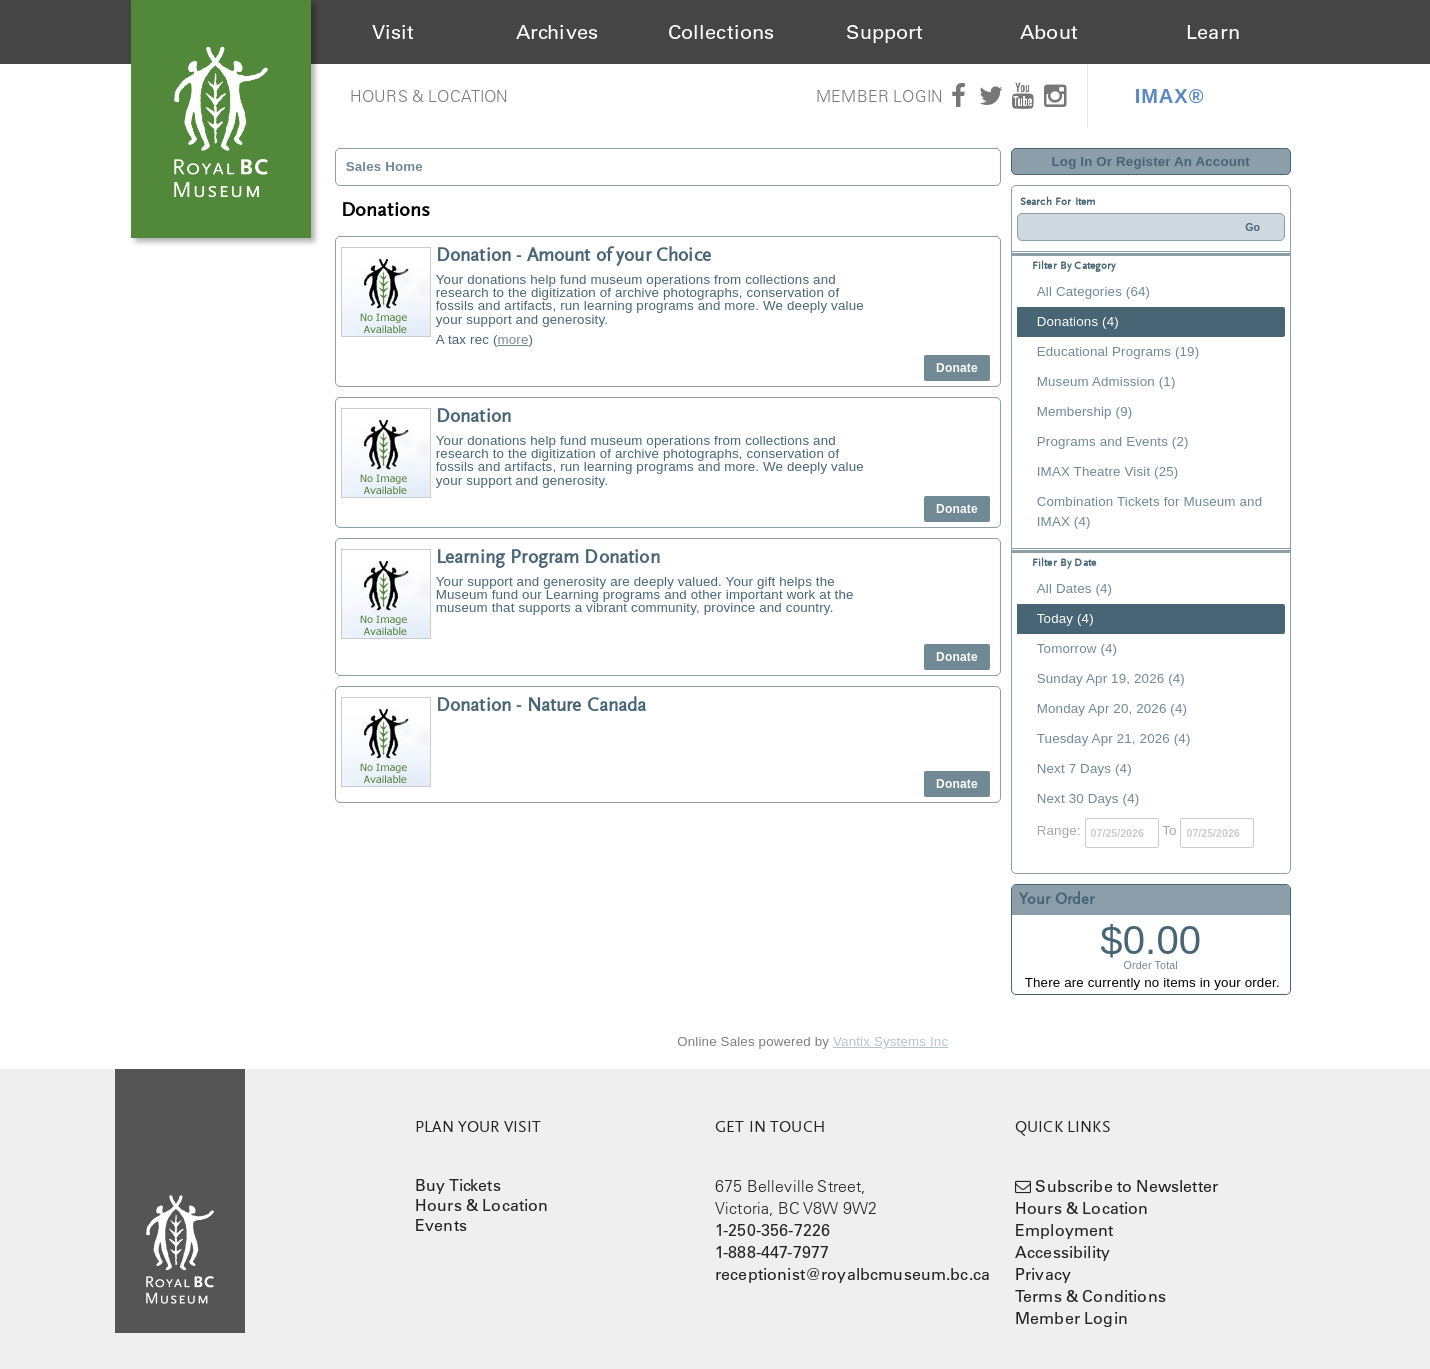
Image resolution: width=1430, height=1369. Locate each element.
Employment (1064, 1230)
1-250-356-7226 (772, 1230)
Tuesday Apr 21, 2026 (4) (1114, 738)
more (513, 339)
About (1049, 32)
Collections (721, 32)
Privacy (1043, 1274)
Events (441, 1225)
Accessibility (1062, 1252)
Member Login (879, 96)
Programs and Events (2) (1113, 441)
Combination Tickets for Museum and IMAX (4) (1149, 511)
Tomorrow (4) (1077, 648)
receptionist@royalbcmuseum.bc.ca (852, 1274)
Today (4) (1065, 618)
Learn (1213, 32)
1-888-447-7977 (772, 1252)
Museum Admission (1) (1106, 381)
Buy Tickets (458, 1185)
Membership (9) (1085, 411)
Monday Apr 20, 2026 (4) (1112, 708)
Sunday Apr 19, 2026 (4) (1111, 678)
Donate (957, 368)
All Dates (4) (1074, 588)
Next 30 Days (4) (1088, 798)
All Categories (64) (1093, 291)
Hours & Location (429, 96)
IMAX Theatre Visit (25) (1108, 471)
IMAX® (1170, 96)
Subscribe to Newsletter (1126, 1186)
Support (884, 32)
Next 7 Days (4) (1084, 768)
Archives (557, 32)
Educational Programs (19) (1118, 351)
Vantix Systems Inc (890, 1041)
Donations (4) (1078, 321)
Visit (393, 32)
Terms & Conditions (1090, 1296)
